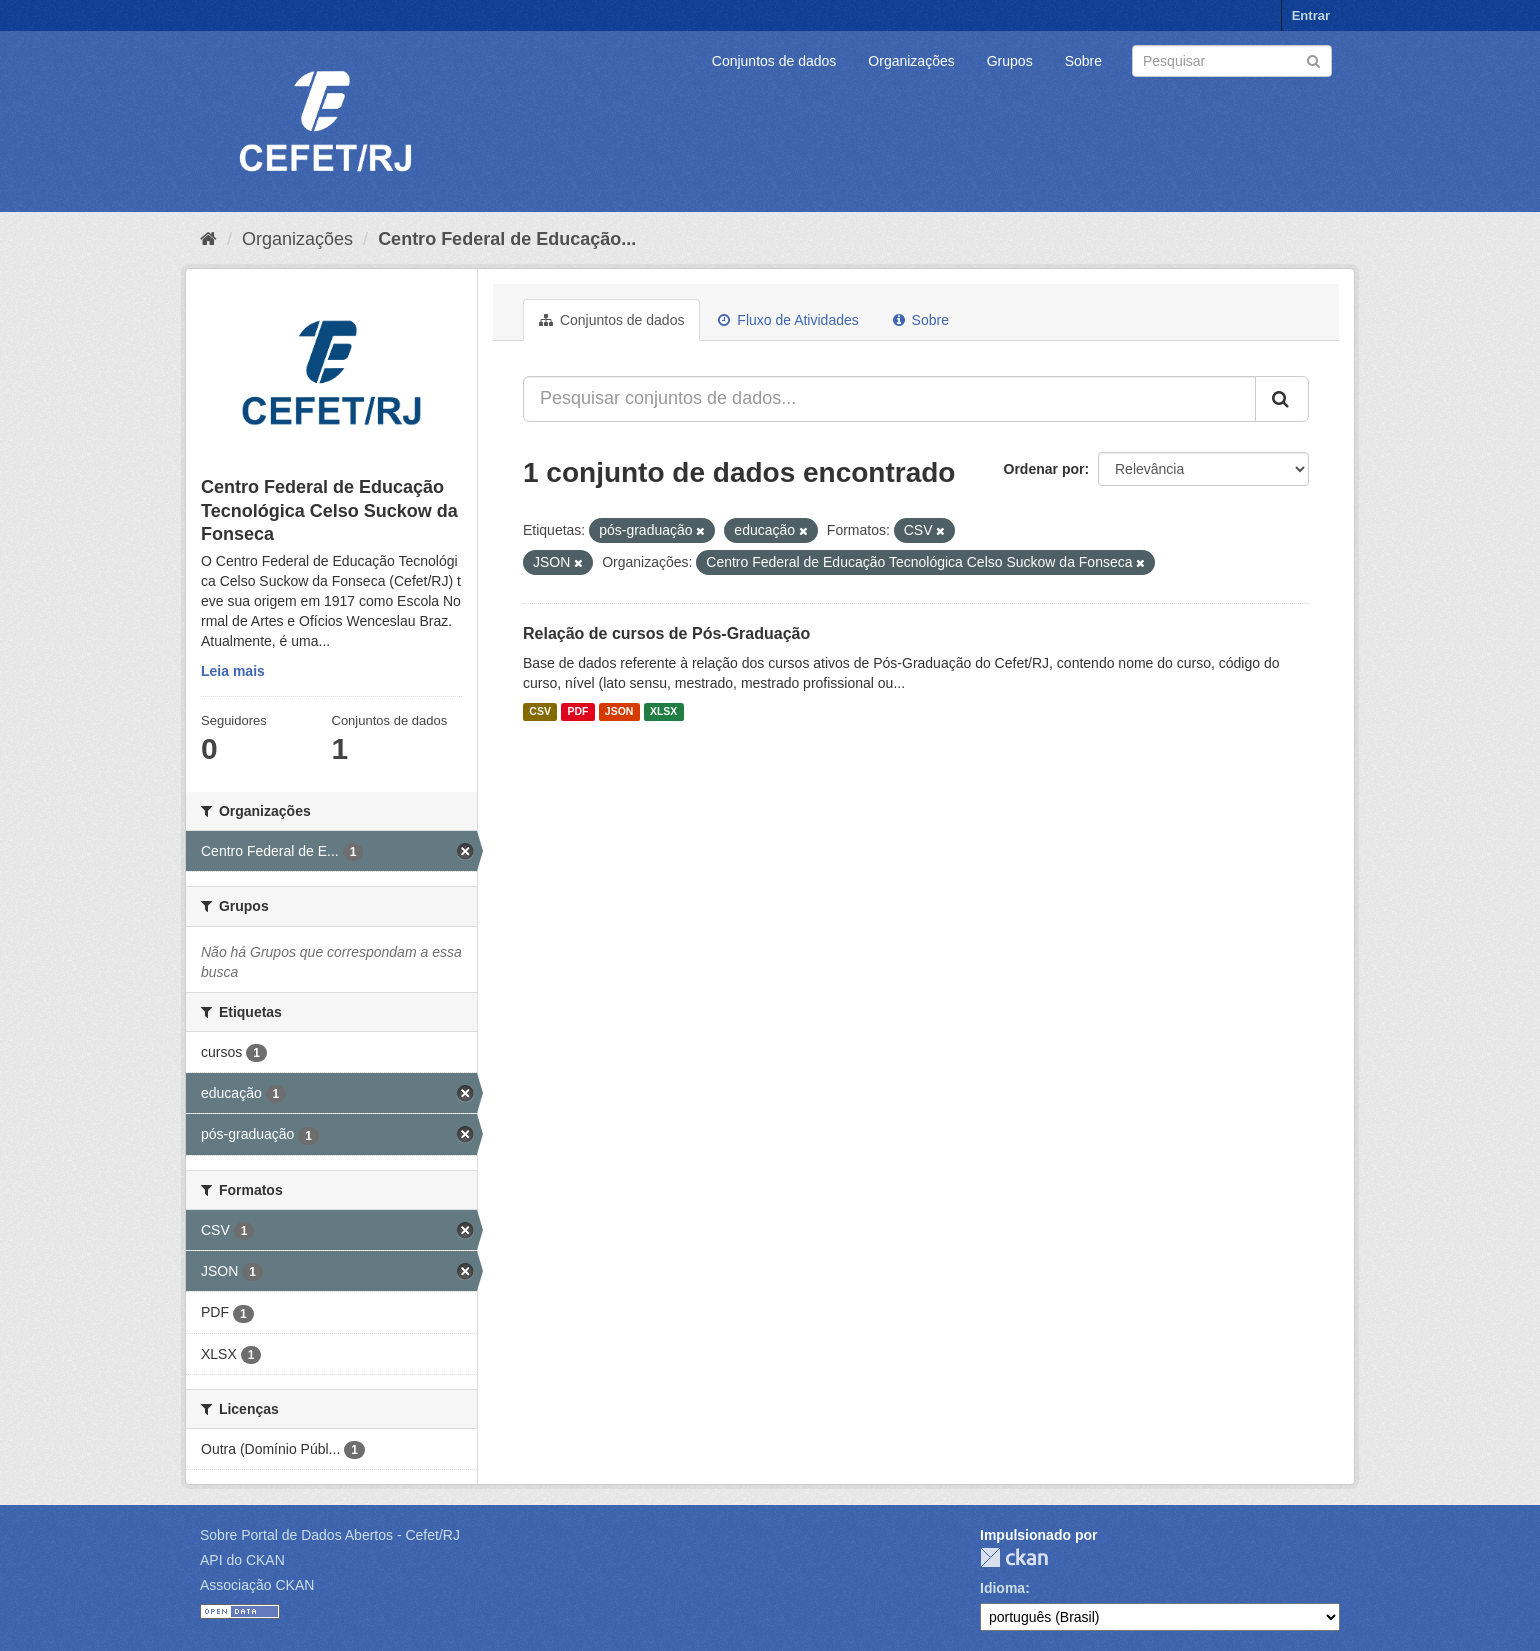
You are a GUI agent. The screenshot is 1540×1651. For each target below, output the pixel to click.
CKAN (1014, 1557)
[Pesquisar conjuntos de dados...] (889, 399)
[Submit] (1313, 59)
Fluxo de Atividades (788, 320)
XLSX (663, 712)
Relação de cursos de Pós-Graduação (666, 633)
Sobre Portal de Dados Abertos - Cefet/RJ (330, 1535)
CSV (540, 712)
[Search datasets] (1232, 61)
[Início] (208, 239)
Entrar (1311, 15)
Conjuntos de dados (774, 61)
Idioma (1002, 1588)
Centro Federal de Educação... (507, 239)
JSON (619, 712)
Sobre (1083, 61)
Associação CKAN (257, 1585)
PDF (577, 712)
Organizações (911, 61)
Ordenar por (1044, 469)
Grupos (1010, 61)
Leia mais (233, 671)
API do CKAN (242, 1560)
